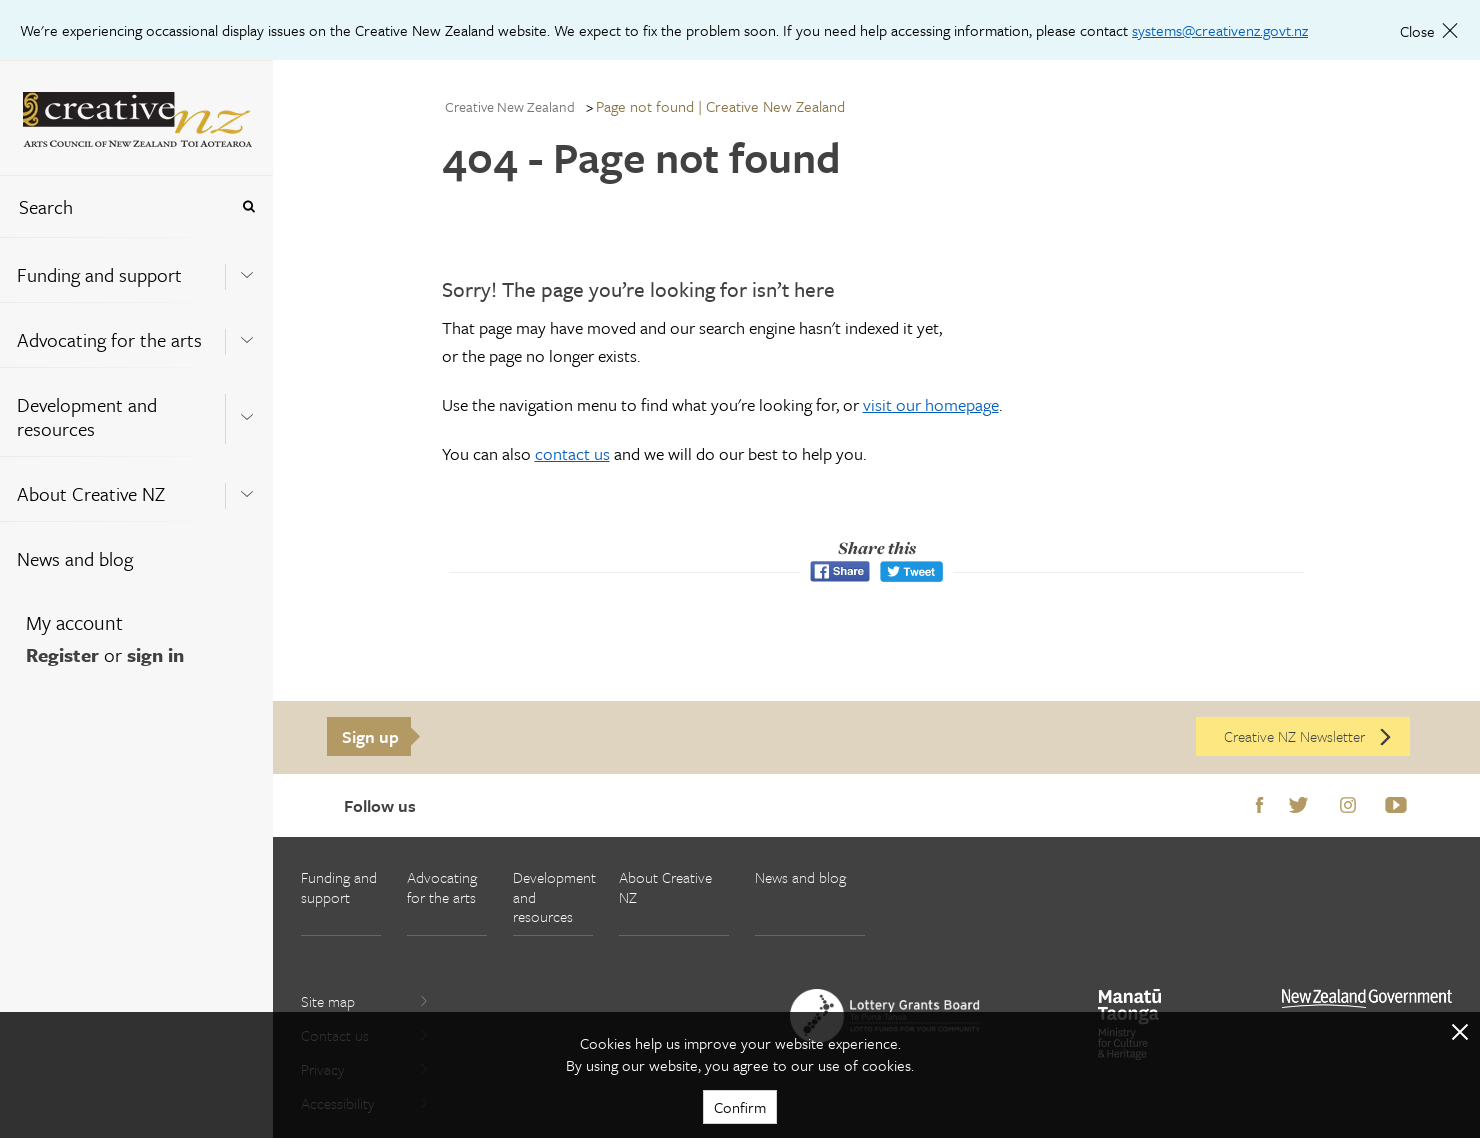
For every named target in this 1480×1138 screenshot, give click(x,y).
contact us (572, 453)
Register (62, 654)
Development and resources (87, 416)
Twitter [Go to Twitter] (1298, 806)
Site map (365, 1001)
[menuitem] (136, 269)
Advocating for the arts (109, 339)
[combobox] (114, 206)
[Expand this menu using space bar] (247, 269)
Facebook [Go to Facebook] (1259, 806)
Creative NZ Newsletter (1309, 736)
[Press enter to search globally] (248, 206)
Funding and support (99, 274)
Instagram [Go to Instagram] (1348, 806)
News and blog (75, 558)
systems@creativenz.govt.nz (1220, 30)
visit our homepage (931, 404)
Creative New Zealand (510, 106)
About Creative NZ (91, 493)
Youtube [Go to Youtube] (1396, 806)
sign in (155, 654)
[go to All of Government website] (1367, 998)
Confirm (740, 1107)
